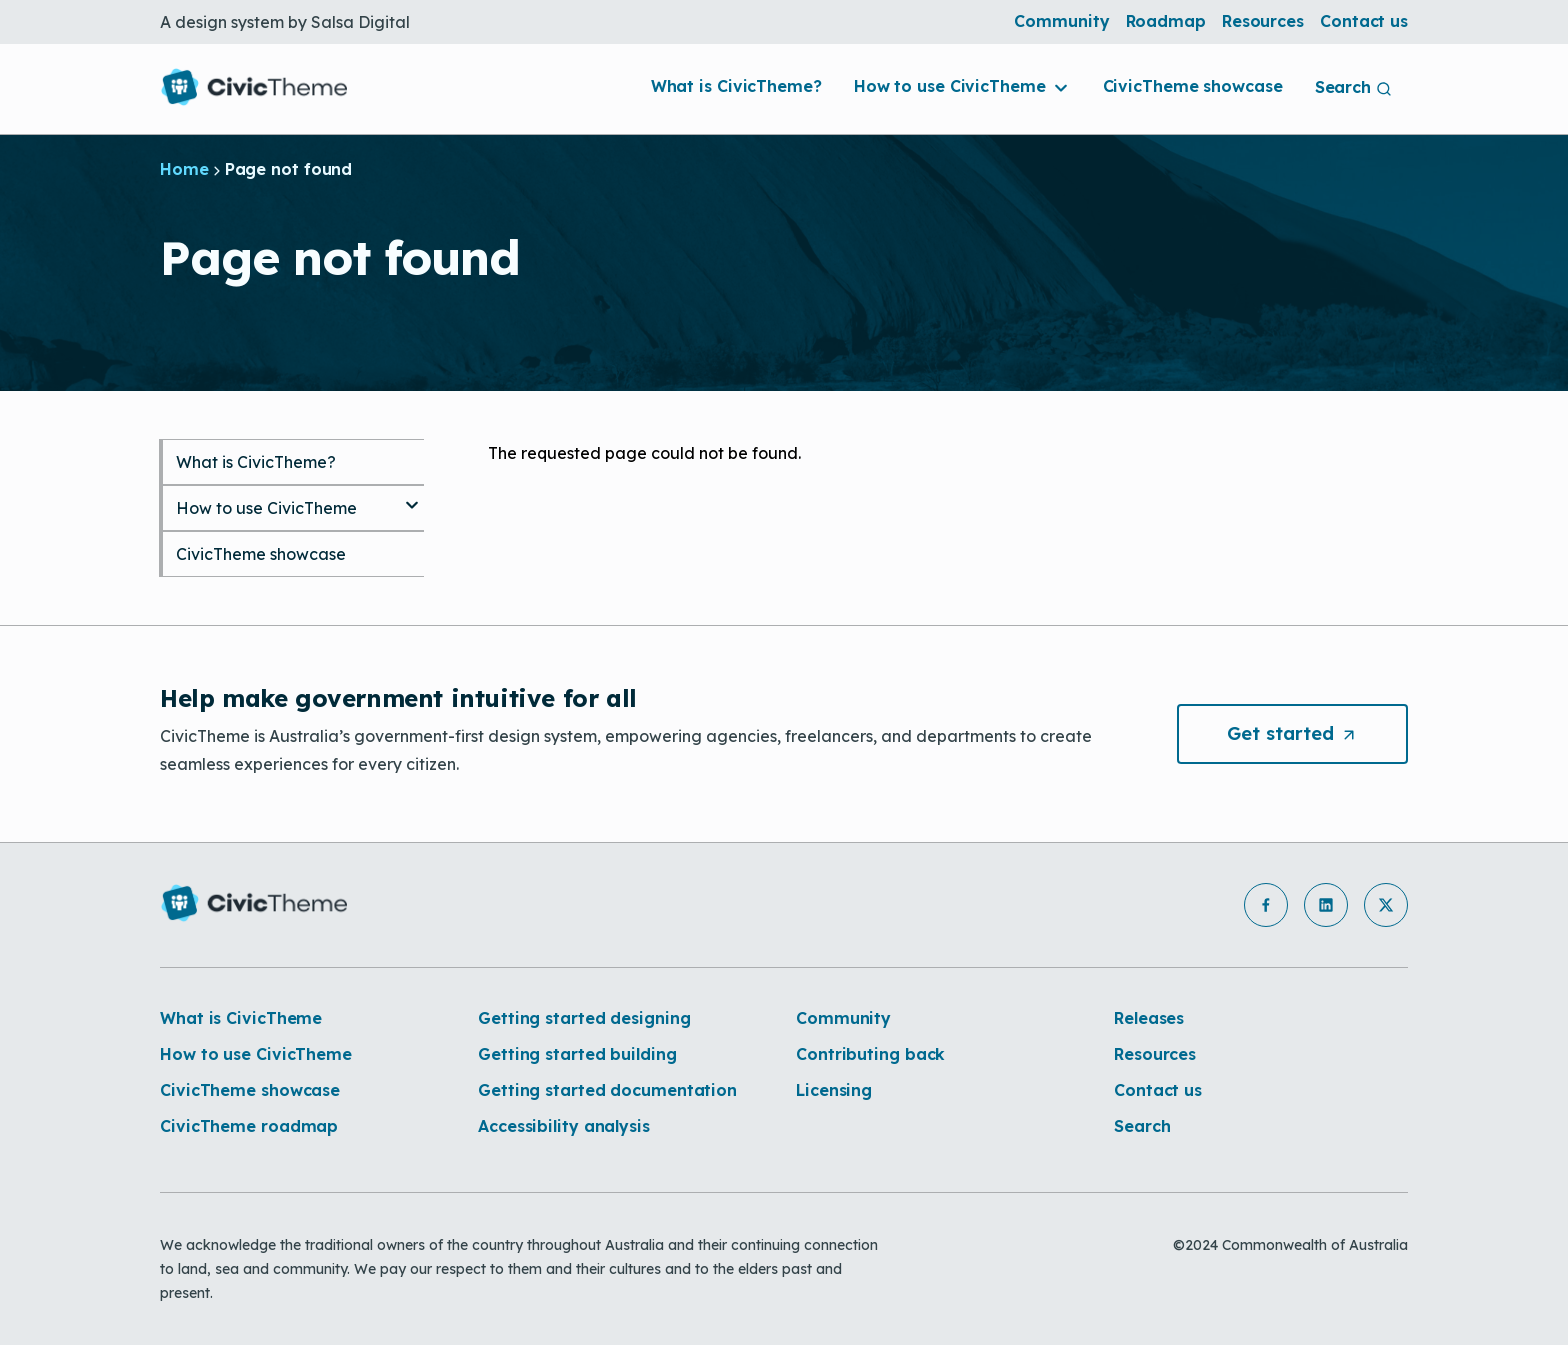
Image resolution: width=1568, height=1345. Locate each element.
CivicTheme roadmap (249, 1126)
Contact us (1364, 21)
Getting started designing (584, 1018)
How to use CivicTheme (266, 508)
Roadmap (1166, 21)
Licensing (834, 1090)
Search (1142, 1126)
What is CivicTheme (241, 1018)
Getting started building (577, 1054)
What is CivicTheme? (736, 86)
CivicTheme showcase (1193, 86)
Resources (1263, 21)
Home (184, 169)
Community (1061, 21)
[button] (1266, 905)
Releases (1149, 1018)
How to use (962, 86)
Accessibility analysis (564, 1126)
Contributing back (870, 1054)
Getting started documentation (607, 1090)
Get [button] (1317, 733)
